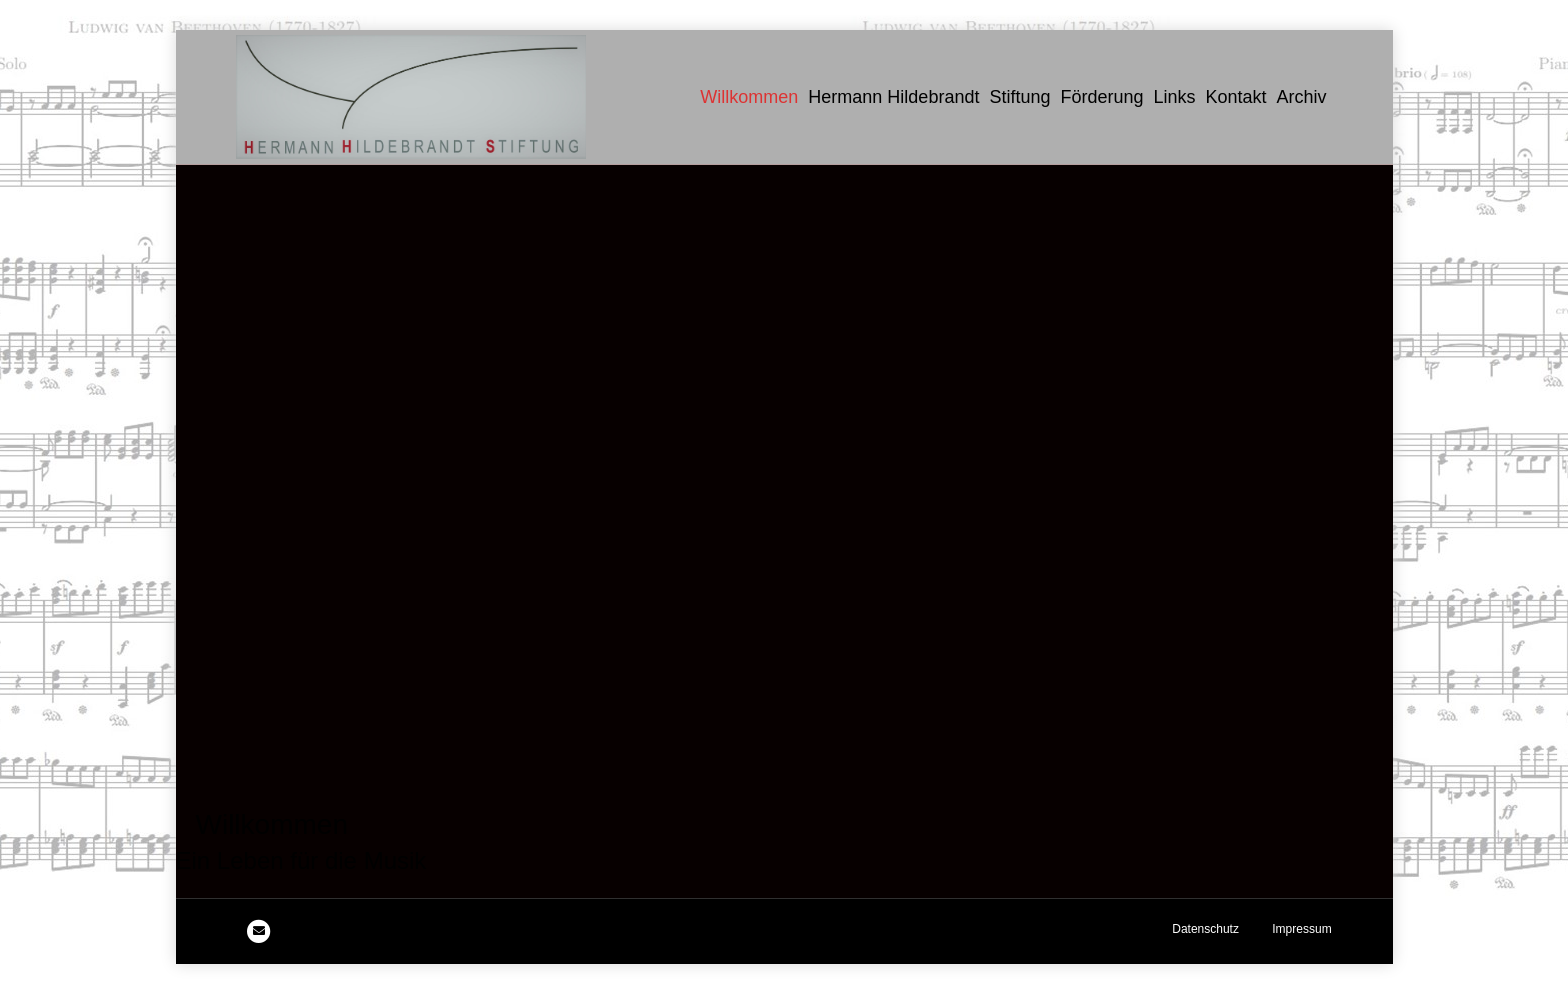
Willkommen (749, 97)
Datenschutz (1205, 929)
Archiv (1302, 97)
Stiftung (1019, 97)
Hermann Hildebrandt (893, 97)
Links (1175, 97)
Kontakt (1236, 97)
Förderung (1101, 97)
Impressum (1301, 929)
